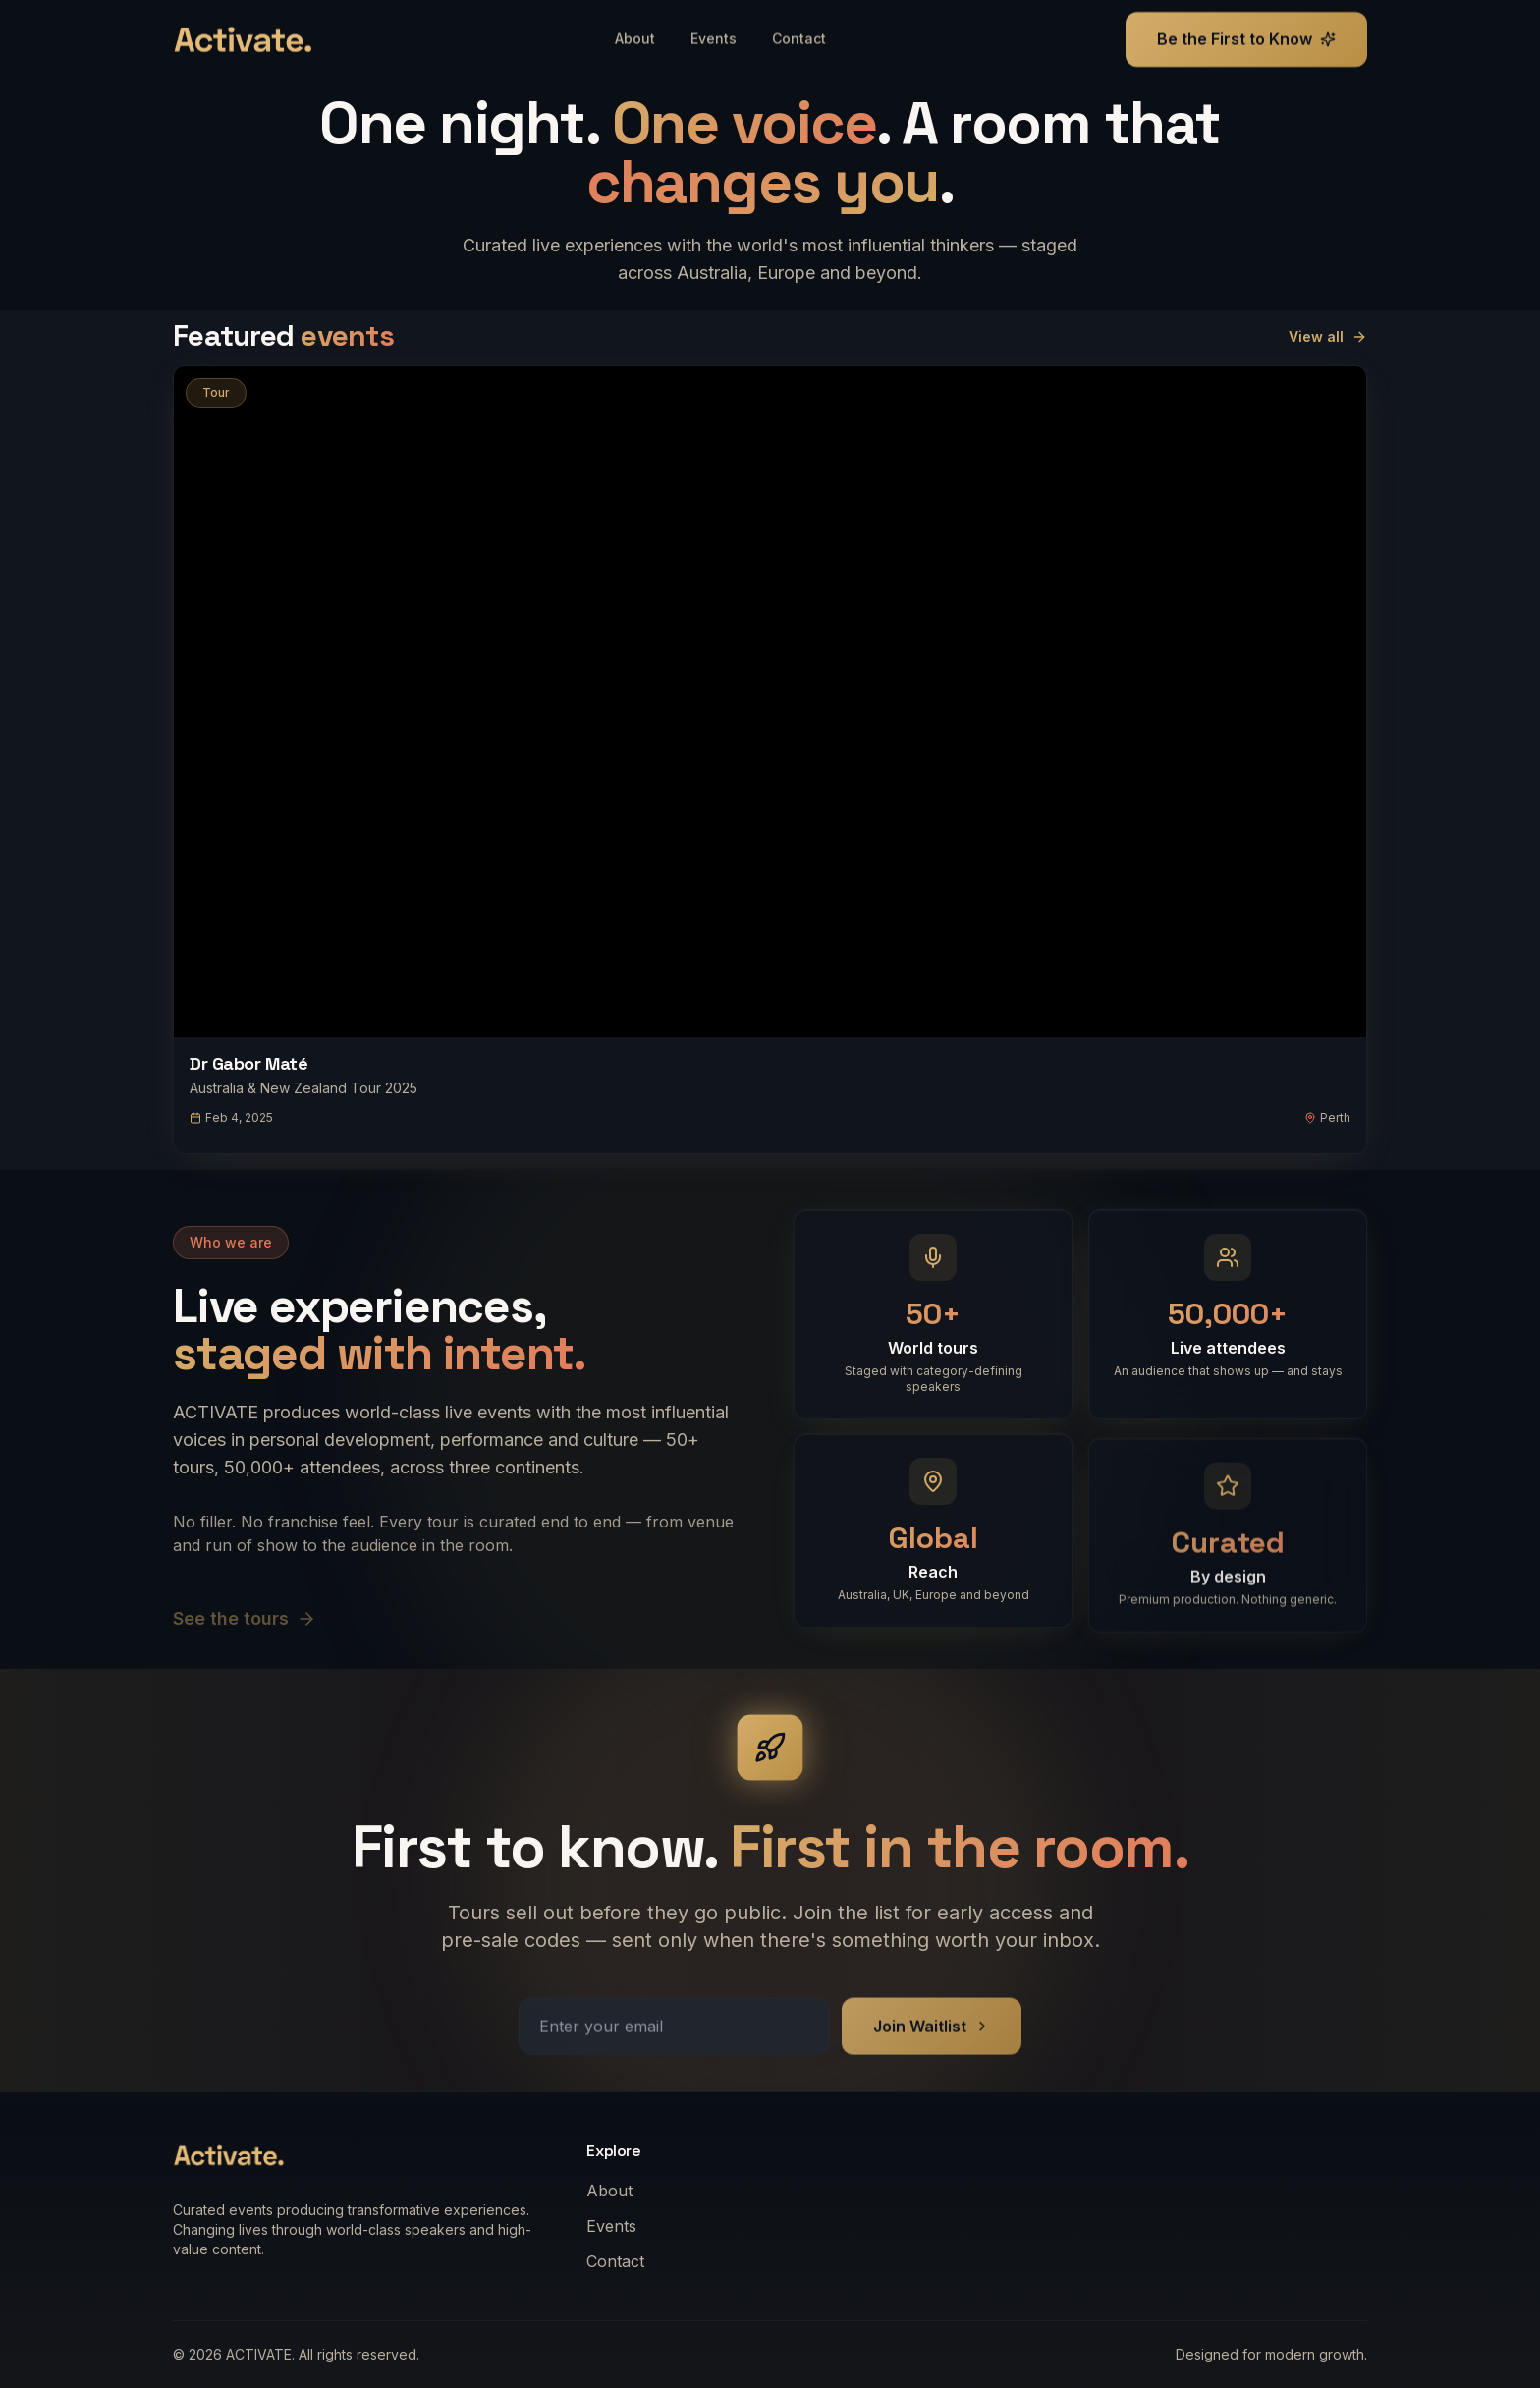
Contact (621, 2261)
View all (1328, 336)
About (615, 2190)
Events (617, 2226)
